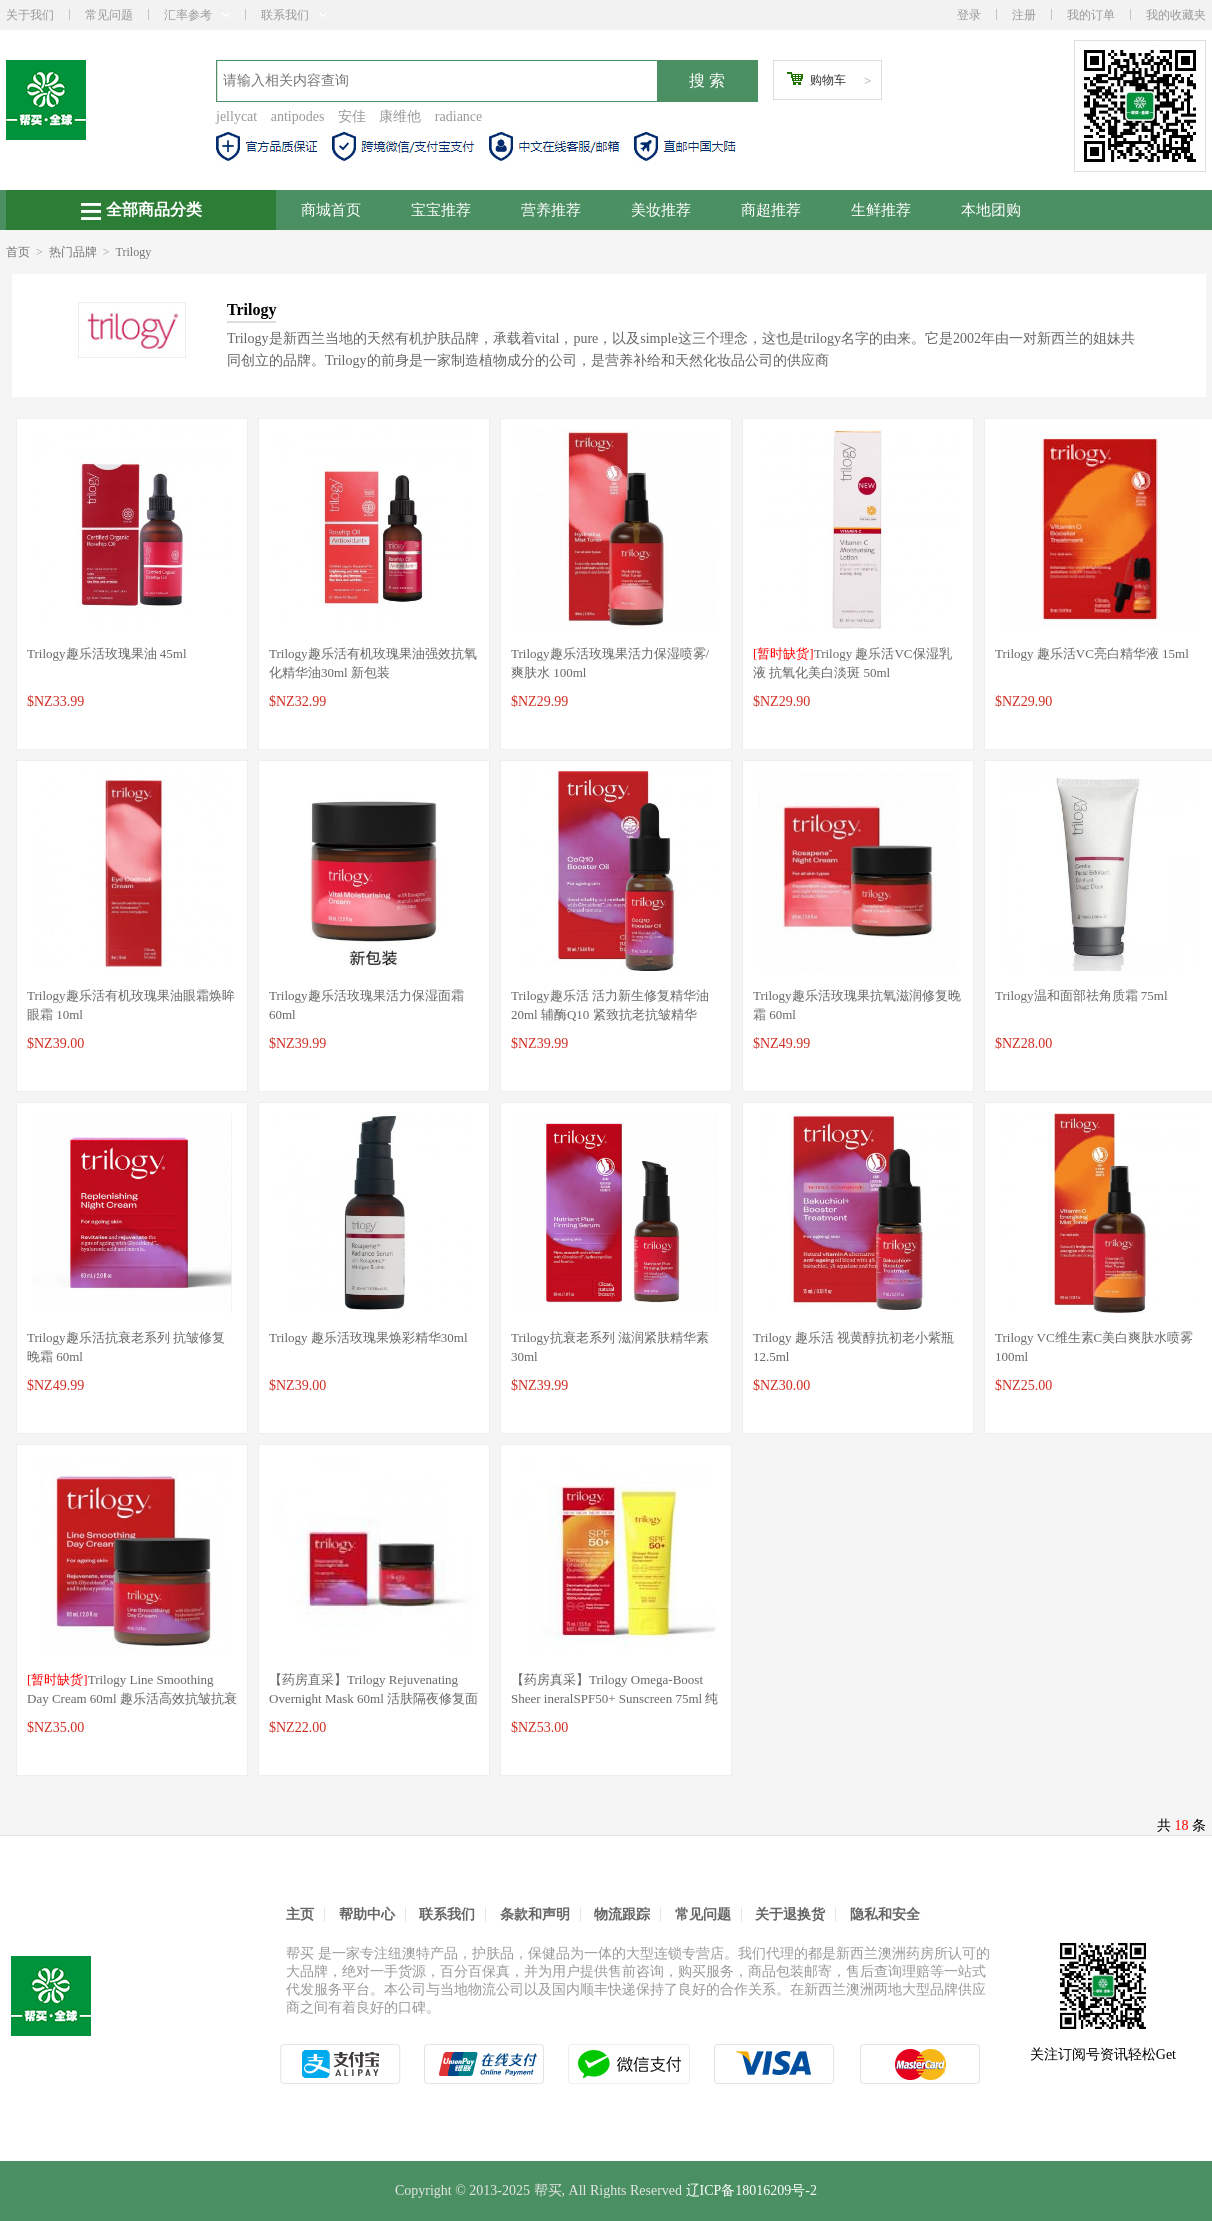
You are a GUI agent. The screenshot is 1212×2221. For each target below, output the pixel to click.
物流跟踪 (622, 1914)
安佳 (352, 116)
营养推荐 (551, 210)
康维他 (400, 116)
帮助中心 (367, 1914)
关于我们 (30, 15)
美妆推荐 (661, 210)
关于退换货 (790, 1914)
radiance (458, 116)
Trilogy (134, 252)
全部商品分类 (141, 210)
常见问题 (109, 15)
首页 (18, 252)
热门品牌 (73, 252)
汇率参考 (197, 15)
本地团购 (991, 210)
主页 (300, 1914)
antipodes (298, 116)
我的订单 (1091, 15)
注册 (1024, 15)
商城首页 (331, 210)
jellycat (236, 116)
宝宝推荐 (441, 210)
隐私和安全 (885, 1914)
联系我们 (294, 15)
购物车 (828, 80)
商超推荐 (771, 210)
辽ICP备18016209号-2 (751, 2190)
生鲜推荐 (881, 210)
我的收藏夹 (1176, 15)
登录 (969, 15)
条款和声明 (535, 1914)
